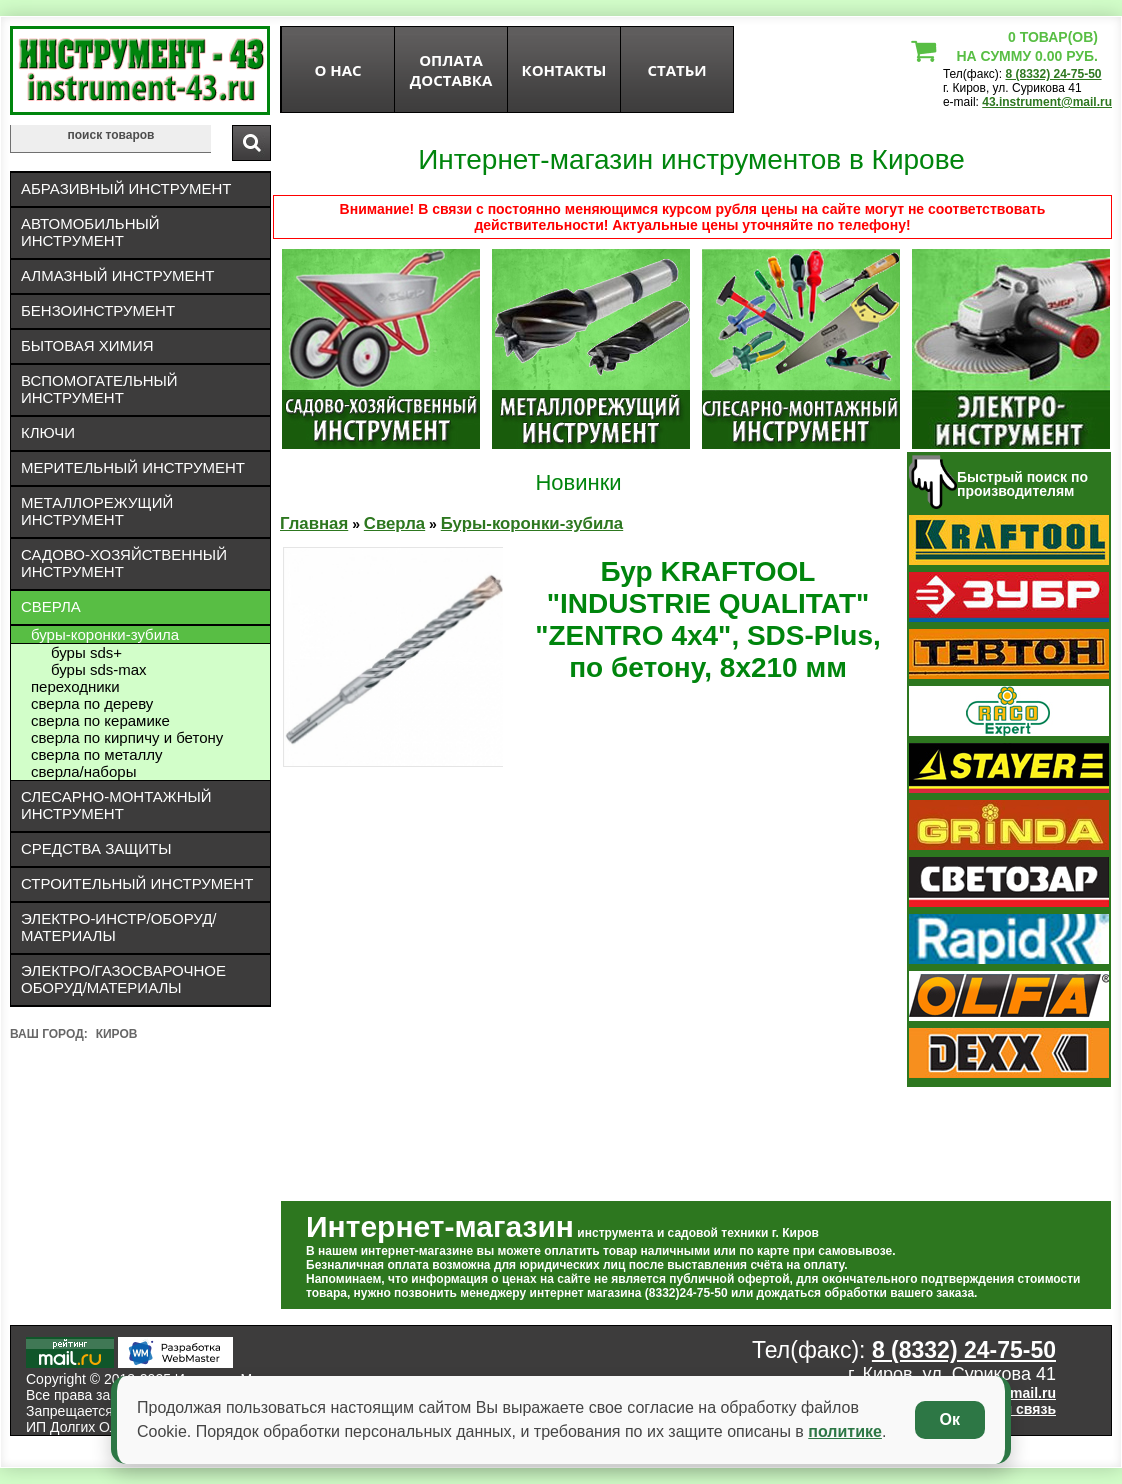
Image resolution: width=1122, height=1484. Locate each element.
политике (845, 1431)
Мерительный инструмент (133, 467)
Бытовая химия (87, 345)
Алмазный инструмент (117, 275)
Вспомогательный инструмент (99, 389)
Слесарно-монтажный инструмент (116, 805)
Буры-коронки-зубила (105, 634)
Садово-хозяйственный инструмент (124, 563)
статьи (676, 70)
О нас (337, 70)
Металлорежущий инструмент (97, 511)
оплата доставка (451, 70)
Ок (950, 1419)
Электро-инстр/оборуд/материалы (119, 927)
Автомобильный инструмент (90, 232)
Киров (117, 1034)
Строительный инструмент (137, 883)
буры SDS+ (86, 652)
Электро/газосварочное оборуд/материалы (123, 979)
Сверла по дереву (92, 703)
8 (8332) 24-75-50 (1053, 74)
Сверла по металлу (97, 754)
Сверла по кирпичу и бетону (127, 737)
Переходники (75, 686)
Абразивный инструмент (126, 188)
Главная (314, 523)
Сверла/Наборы (83, 771)
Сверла (51, 606)
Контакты (564, 70)
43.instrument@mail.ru (1047, 102)
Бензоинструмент (98, 310)
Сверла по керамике (100, 720)
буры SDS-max (99, 669)
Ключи (48, 432)
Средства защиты (96, 848)
